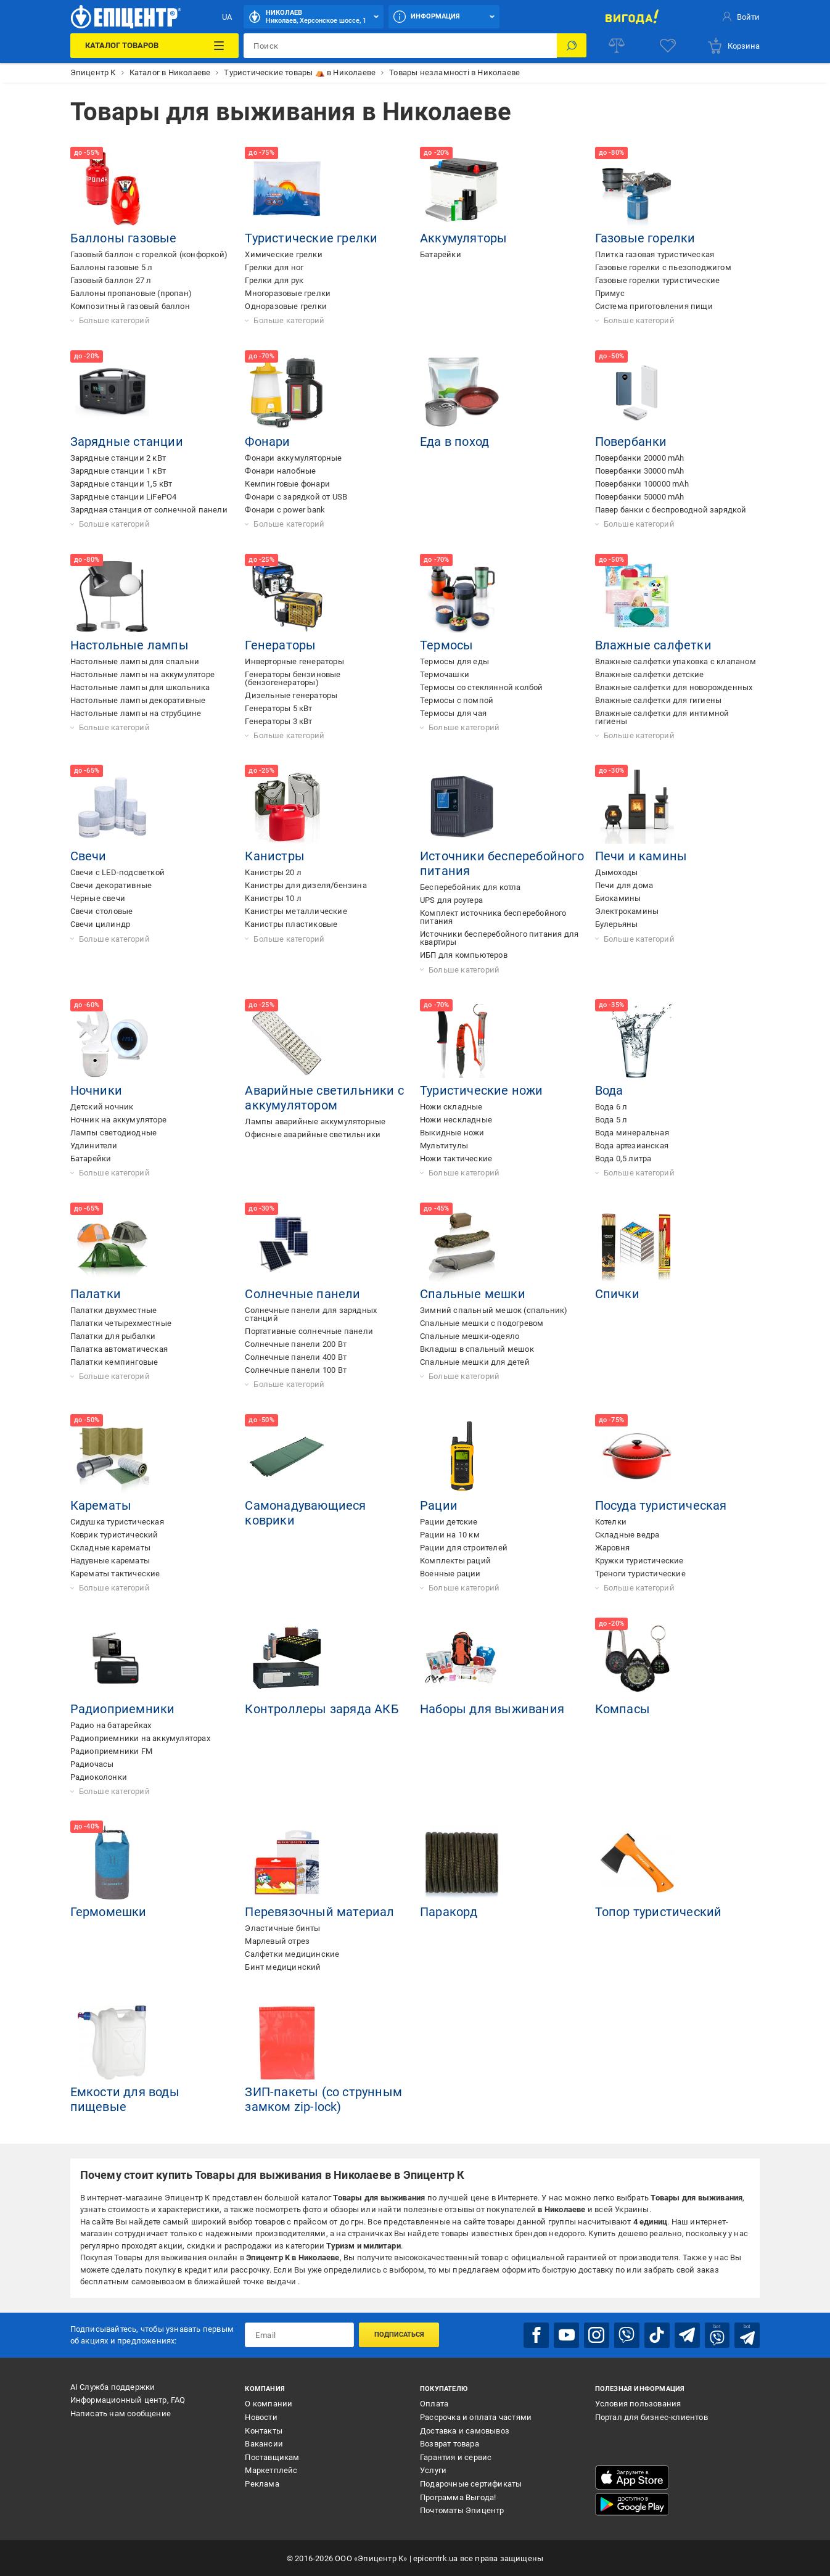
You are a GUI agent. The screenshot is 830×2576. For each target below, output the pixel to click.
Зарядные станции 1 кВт (118, 470)
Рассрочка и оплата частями (476, 2416)
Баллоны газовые (123, 238)
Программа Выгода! (458, 2496)
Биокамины (618, 898)
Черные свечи (97, 898)
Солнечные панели (302, 1293)
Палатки (95, 1293)
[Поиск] (571, 45)
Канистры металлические (296, 911)
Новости (261, 2416)
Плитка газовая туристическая (655, 254)
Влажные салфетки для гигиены (658, 700)
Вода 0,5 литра (623, 1158)
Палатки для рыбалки (113, 1336)
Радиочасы (92, 1764)
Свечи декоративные (111, 885)
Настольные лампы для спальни (135, 661)
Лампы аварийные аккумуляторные (315, 1121)
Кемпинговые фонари (287, 483)
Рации (439, 1505)
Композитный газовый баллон (130, 306)
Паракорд (449, 1911)
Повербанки (631, 441)
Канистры (275, 856)
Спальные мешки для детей (475, 1362)
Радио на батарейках (111, 1725)
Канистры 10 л (273, 898)
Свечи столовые (101, 911)
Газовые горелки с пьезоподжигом (663, 267)
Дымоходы (616, 872)
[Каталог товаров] (154, 45)
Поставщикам (272, 2456)
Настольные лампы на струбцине (136, 713)
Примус (610, 293)
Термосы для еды (454, 661)
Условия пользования (638, 2403)
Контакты (263, 2430)
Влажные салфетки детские (649, 674)
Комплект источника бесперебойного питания (493, 917)
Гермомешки (108, 1911)
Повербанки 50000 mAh (639, 496)
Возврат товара (449, 2443)
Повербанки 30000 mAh (639, 470)
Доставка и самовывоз (464, 2430)
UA (227, 17)
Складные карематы (110, 1547)
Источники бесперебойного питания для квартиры (499, 938)
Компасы (622, 1709)
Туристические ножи (481, 1090)
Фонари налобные (280, 470)
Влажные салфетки (653, 645)
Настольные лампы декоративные (138, 700)
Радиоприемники (122, 1709)
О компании (268, 2403)
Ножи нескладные (456, 1119)
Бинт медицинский (283, 1967)
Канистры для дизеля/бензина (305, 885)
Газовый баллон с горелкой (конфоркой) (149, 254)
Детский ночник (102, 1106)
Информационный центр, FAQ (128, 2400)
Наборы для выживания (492, 1709)
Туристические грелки (311, 238)
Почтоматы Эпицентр (462, 2509)
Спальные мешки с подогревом (481, 1323)
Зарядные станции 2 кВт (118, 458)
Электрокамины (627, 911)
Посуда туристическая (661, 1505)
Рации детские (449, 1521)
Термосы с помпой (456, 700)
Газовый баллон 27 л (111, 280)
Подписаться (399, 2335)
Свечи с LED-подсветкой (117, 872)
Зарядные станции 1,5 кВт (121, 483)
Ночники (96, 1090)
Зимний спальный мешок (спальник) (493, 1310)
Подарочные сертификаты (471, 2483)
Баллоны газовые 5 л (111, 267)
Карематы (101, 1505)
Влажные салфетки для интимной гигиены (662, 717)
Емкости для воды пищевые (124, 2099)
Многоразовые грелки (288, 293)
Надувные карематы (110, 1560)
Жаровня (612, 1547)
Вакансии (264, 2443)
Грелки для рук (274, 280)
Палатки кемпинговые (114, 1362)
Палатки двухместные (113, 1310)
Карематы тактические (115, 1573)
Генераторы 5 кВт (278, 708)
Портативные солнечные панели (309, 1331)
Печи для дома (624, 885)
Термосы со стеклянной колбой (481, 687)
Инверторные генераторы (294, 661)
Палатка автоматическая (119, 1349)
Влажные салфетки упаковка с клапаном (675, 661)
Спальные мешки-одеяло (469, 1336)
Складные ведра (627, 1534)
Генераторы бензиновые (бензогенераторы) (292, 678)
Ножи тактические (456, 1158)
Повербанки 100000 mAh (642, 483)
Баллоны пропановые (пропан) (131, 293)
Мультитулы (444, 1145)
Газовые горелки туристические (657, 280)
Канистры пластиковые (291, 924)
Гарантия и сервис (455, 2456)
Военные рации (450, 1573)
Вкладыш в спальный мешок (477, 1349)
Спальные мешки (472, 1293)
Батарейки (440, 254)
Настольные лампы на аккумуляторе (142, 674)
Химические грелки (283, 254)
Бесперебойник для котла (470, 887)
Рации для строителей (463, 1547)
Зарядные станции (126, 441)
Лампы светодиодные (113, 1132)
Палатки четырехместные (120, 1323)
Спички (617, 1293)
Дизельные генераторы (291, 695)
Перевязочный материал (319, 1911)
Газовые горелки (645, 238)
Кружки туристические (639, 1560)
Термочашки (444, 674)
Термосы (446, 645)
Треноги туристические (640, 1573)
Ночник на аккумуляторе (118, 1119)
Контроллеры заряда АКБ (321, 1709)
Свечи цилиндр (100, 924)
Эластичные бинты (282, 1928)
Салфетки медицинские (292, 1954)
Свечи (88, 856)
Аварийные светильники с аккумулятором (324, 1098)
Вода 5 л (611, 1119)
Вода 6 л (611, 1106)
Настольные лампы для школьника (140, 687)
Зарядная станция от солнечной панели (149, 509)
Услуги (433, 2469)
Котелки (611, 1521)
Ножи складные (451, 1106)
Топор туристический (658, 1911)
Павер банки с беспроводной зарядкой (671, 509)
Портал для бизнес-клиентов (651, 2416)
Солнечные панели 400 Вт (296, 1357)
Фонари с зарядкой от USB (296, 496)
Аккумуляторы (463, 238)
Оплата (434, 2403)
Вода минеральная (632, 1132)
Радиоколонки (98, 1777)
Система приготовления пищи (654, 306)
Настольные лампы (129, 645)
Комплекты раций (455, 1560)
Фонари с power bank (285, 509)
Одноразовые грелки (286, 306)
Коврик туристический (114, 1534)
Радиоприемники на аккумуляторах (140, 1738)
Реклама (262, 2483)
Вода (609, 1090)
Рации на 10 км (450, 1534)
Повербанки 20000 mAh (639, 458)
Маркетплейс (271, 2469)
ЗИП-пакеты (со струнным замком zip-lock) (323, 2099)
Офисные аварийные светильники (312, 1134)
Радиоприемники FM (111, 1751)
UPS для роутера (451, 900)
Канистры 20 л (273, 872)
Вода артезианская (631, 1145)
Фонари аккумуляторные (293, 458)
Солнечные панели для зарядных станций (311, 1314)
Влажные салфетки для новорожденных (674, 687)
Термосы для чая (453, 713)
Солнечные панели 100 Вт (296, 1370)
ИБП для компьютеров (463, 955)
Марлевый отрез (277, 1941)
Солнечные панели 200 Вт (296, 1344)
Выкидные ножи (452, 1132)
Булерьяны (616, 924)
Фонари (267, 441)
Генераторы (280, 645)
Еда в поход (454, 441)
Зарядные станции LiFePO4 (123, 496)
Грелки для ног (274, 267)
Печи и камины (641, 856)
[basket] (733, 46)
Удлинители (94, 1145)
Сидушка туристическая (117, 1521)
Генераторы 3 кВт (278, 721)
